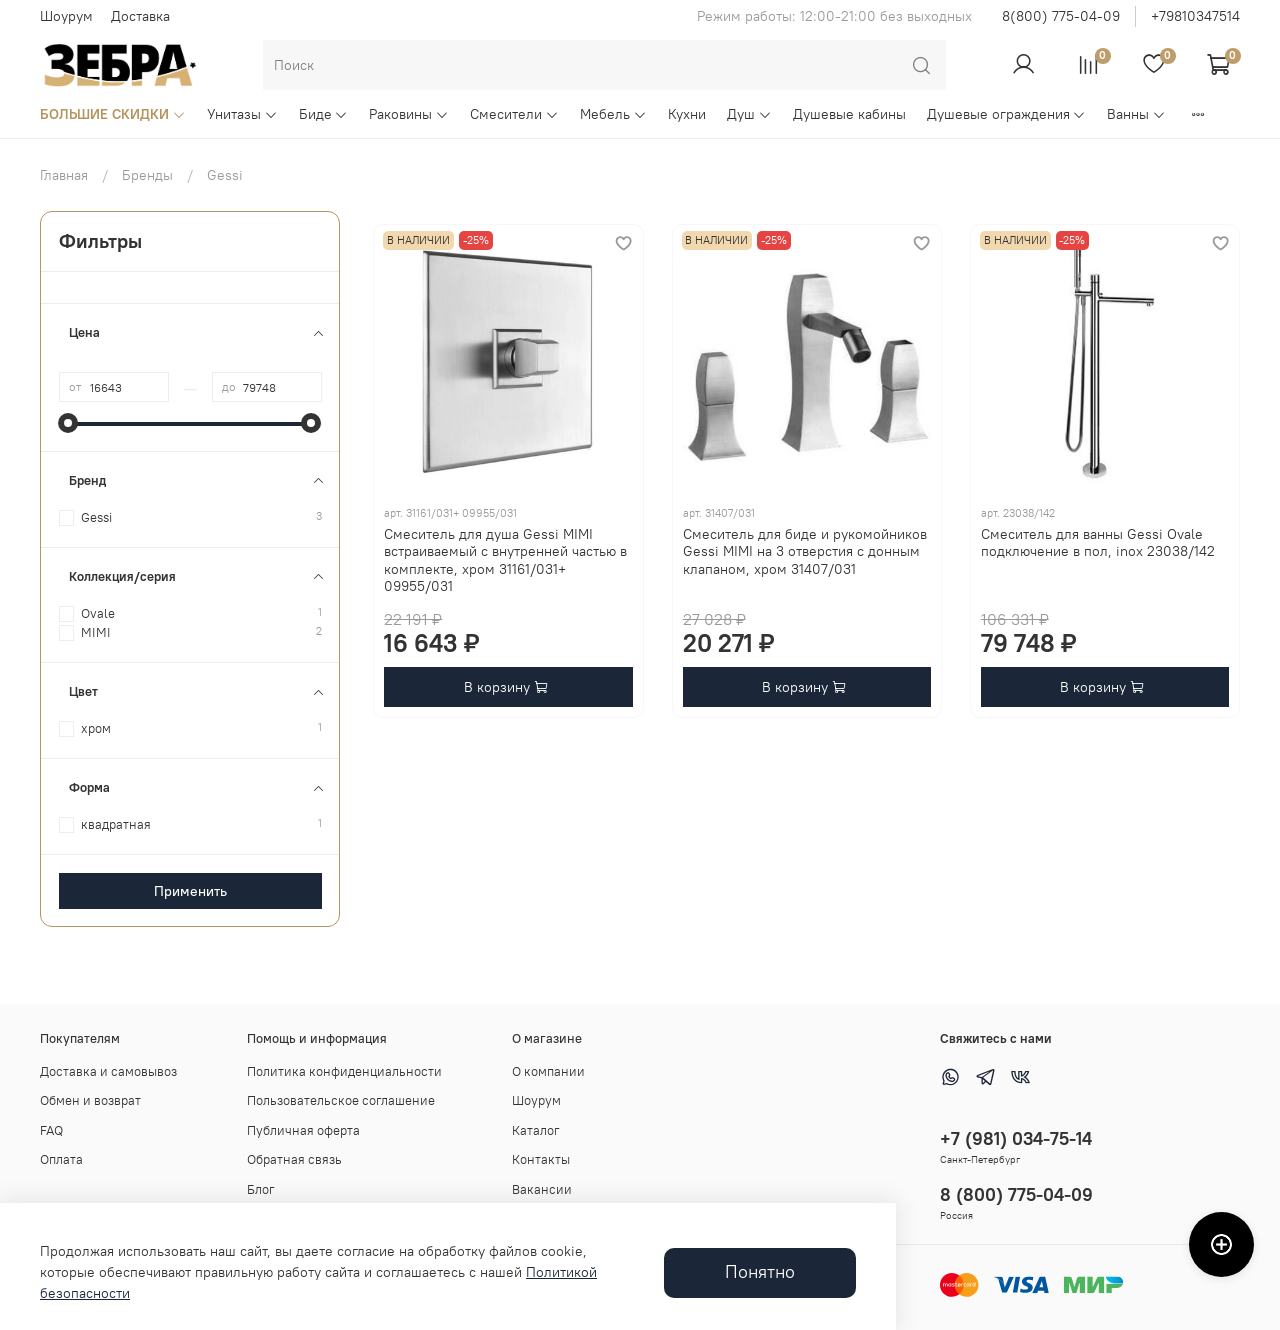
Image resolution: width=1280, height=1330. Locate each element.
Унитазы (242, 114)
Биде (324, 114)
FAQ (51, 1130)
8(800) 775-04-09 (1061, 16)
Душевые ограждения (1007, 114)
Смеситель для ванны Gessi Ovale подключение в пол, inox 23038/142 (1098, 543)
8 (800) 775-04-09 (1016, 1194)
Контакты (541, 1159)
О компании (548, 1071)
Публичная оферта (303, 1130)
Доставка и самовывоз (108, 1071)
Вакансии (542, 1189)
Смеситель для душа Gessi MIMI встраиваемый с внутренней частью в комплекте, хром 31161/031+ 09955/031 (505, 560)
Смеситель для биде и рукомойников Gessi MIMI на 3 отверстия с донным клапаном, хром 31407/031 (805, 551)
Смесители (514, 114)
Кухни (687, 114)
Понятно (760, 1272)
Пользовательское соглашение (341, 1100)
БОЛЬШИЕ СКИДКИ (113, 114)
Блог (261, 1189)
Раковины (409, 114)
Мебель (613, 114)
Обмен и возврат (90, 1100)
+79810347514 (1195, 16)
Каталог (536, 1130)
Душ (749, 114)
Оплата (61, 1159)
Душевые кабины (849, 114)
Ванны (1136, 114)
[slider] (69, 423)
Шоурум (66, 16)
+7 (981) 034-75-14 (1016, 1138)
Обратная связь (294, 1159)
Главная (64, 175)
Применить (190, 891)
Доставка (140, 16)
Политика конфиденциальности (344, 1071)
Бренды (147, 175)
